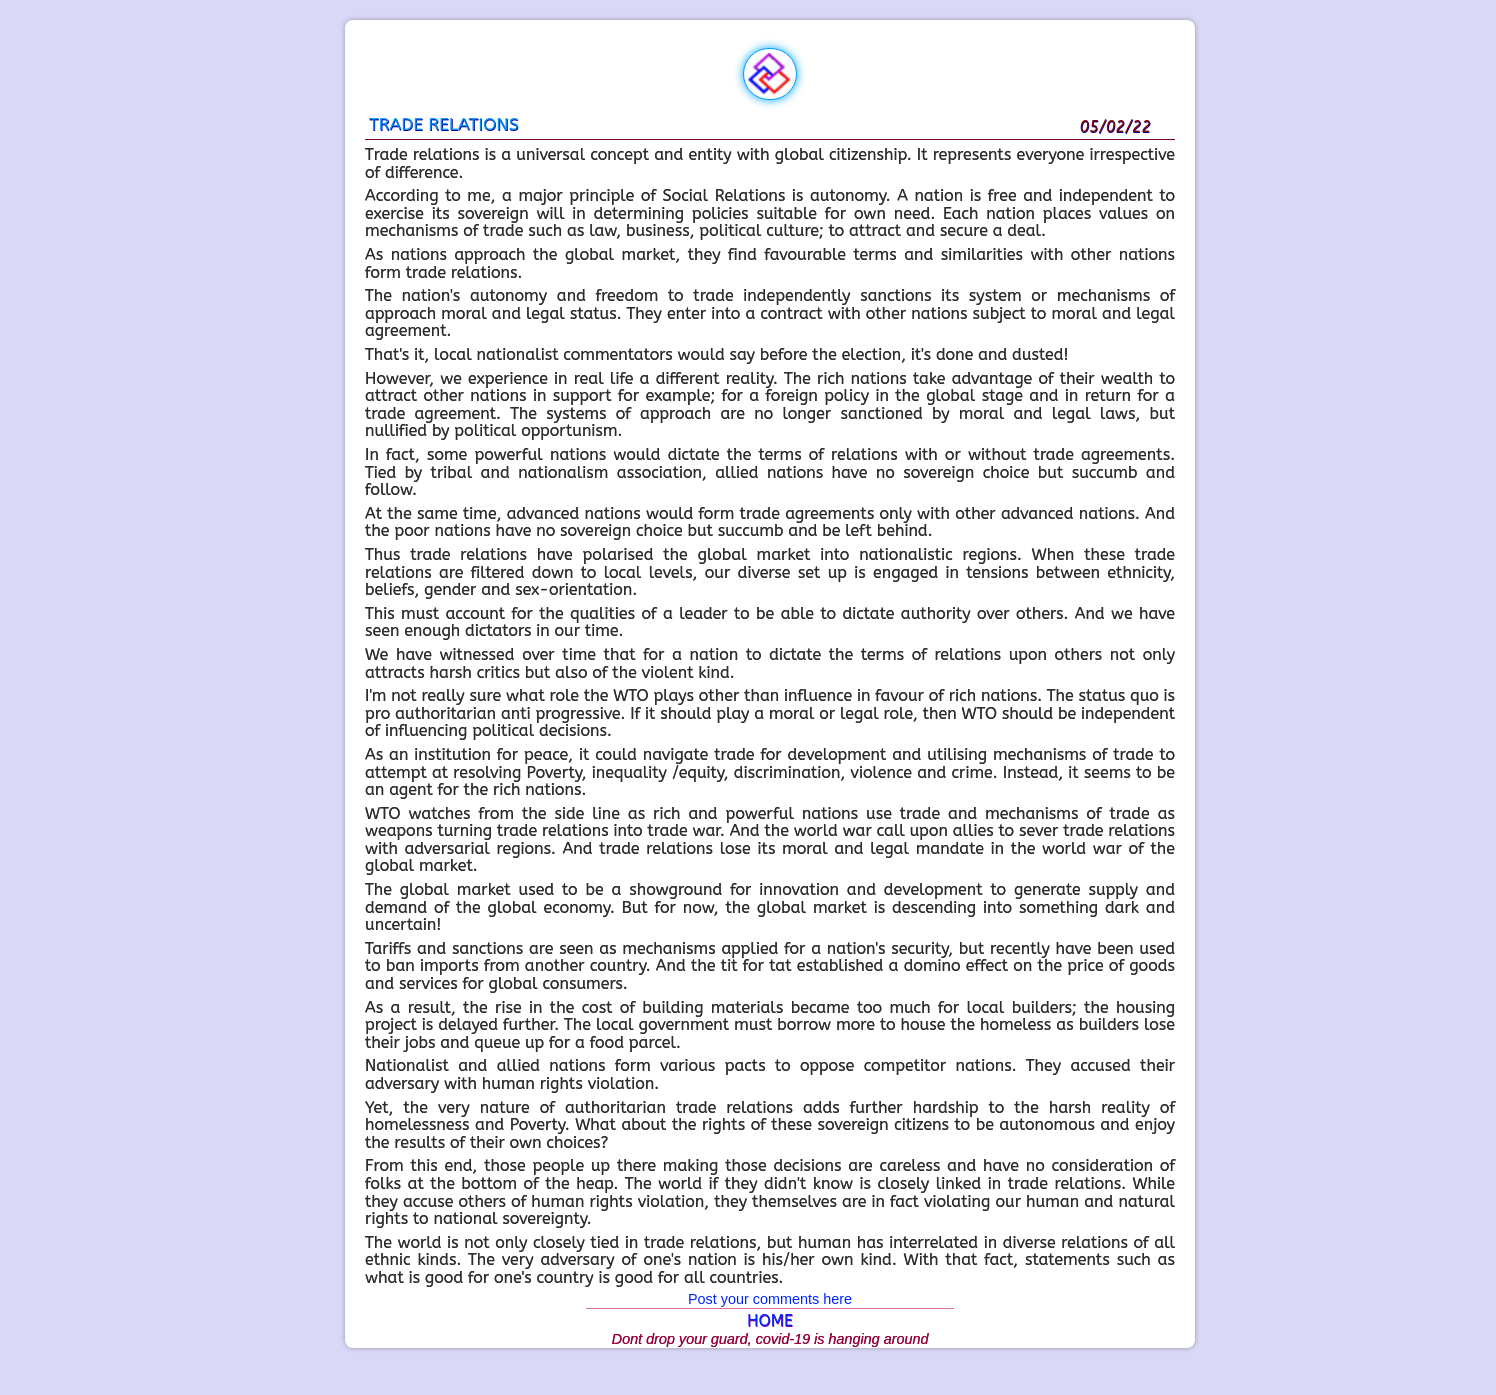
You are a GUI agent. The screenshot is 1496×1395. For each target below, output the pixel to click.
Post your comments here (770, 1299)
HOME (770, 1320)
